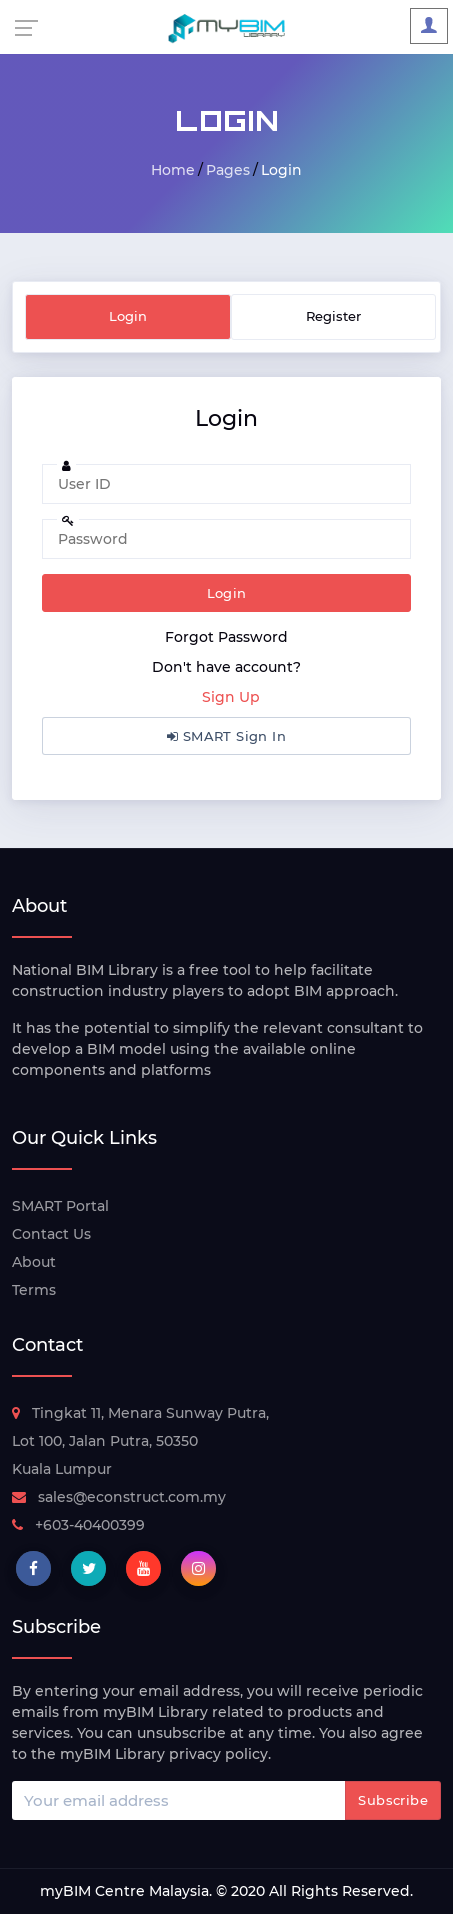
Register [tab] (333, 316)
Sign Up (231, 697)
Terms (34, 1290)
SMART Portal (60, 1206)
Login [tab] (128, 316)
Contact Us (51, 1234)
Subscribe (393, 1800)
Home (173, 170)
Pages (228, 170)
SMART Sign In (226, 736)
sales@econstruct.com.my (119, 1497)
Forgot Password (226, 637)
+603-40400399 (78, 1525)
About (34, 1262)
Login (227, 593)
